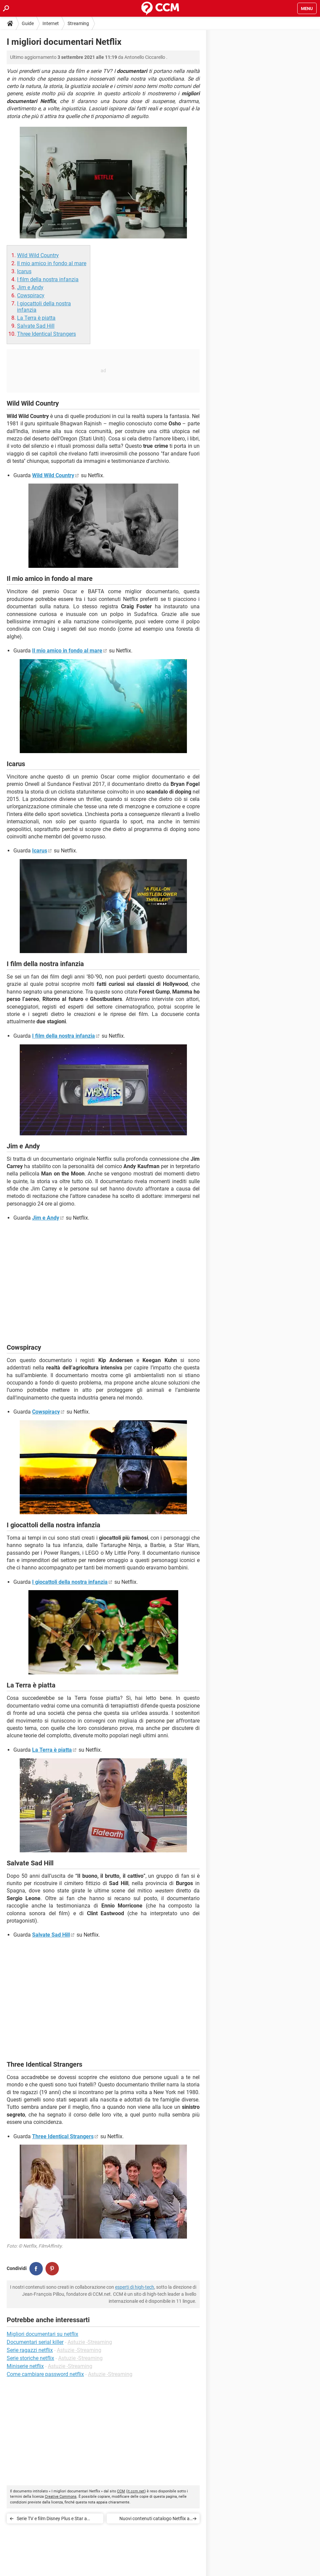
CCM (121, 2491)
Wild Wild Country (38, 255)
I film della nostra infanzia (48, 279)
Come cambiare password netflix (45, 2374)
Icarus (24, 271)
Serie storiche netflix (30, 2358)
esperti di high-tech (134, 2287)
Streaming (78, 23)
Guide (28, 23)
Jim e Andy (30, 287)
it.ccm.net (135, 2491)
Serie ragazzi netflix (30, 2350)
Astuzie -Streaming (90, 2342)
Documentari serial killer (35, 2342)
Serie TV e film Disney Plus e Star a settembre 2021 (52, 2519)
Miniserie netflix (25, 2366)
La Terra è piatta (36, 318)
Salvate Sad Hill (36, 326)
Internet (50, 23)
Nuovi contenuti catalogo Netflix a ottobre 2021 (154, 2519)
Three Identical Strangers (46, 334)
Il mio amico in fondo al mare (51, 263)
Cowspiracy (30, 295)
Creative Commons (61, 2496)
